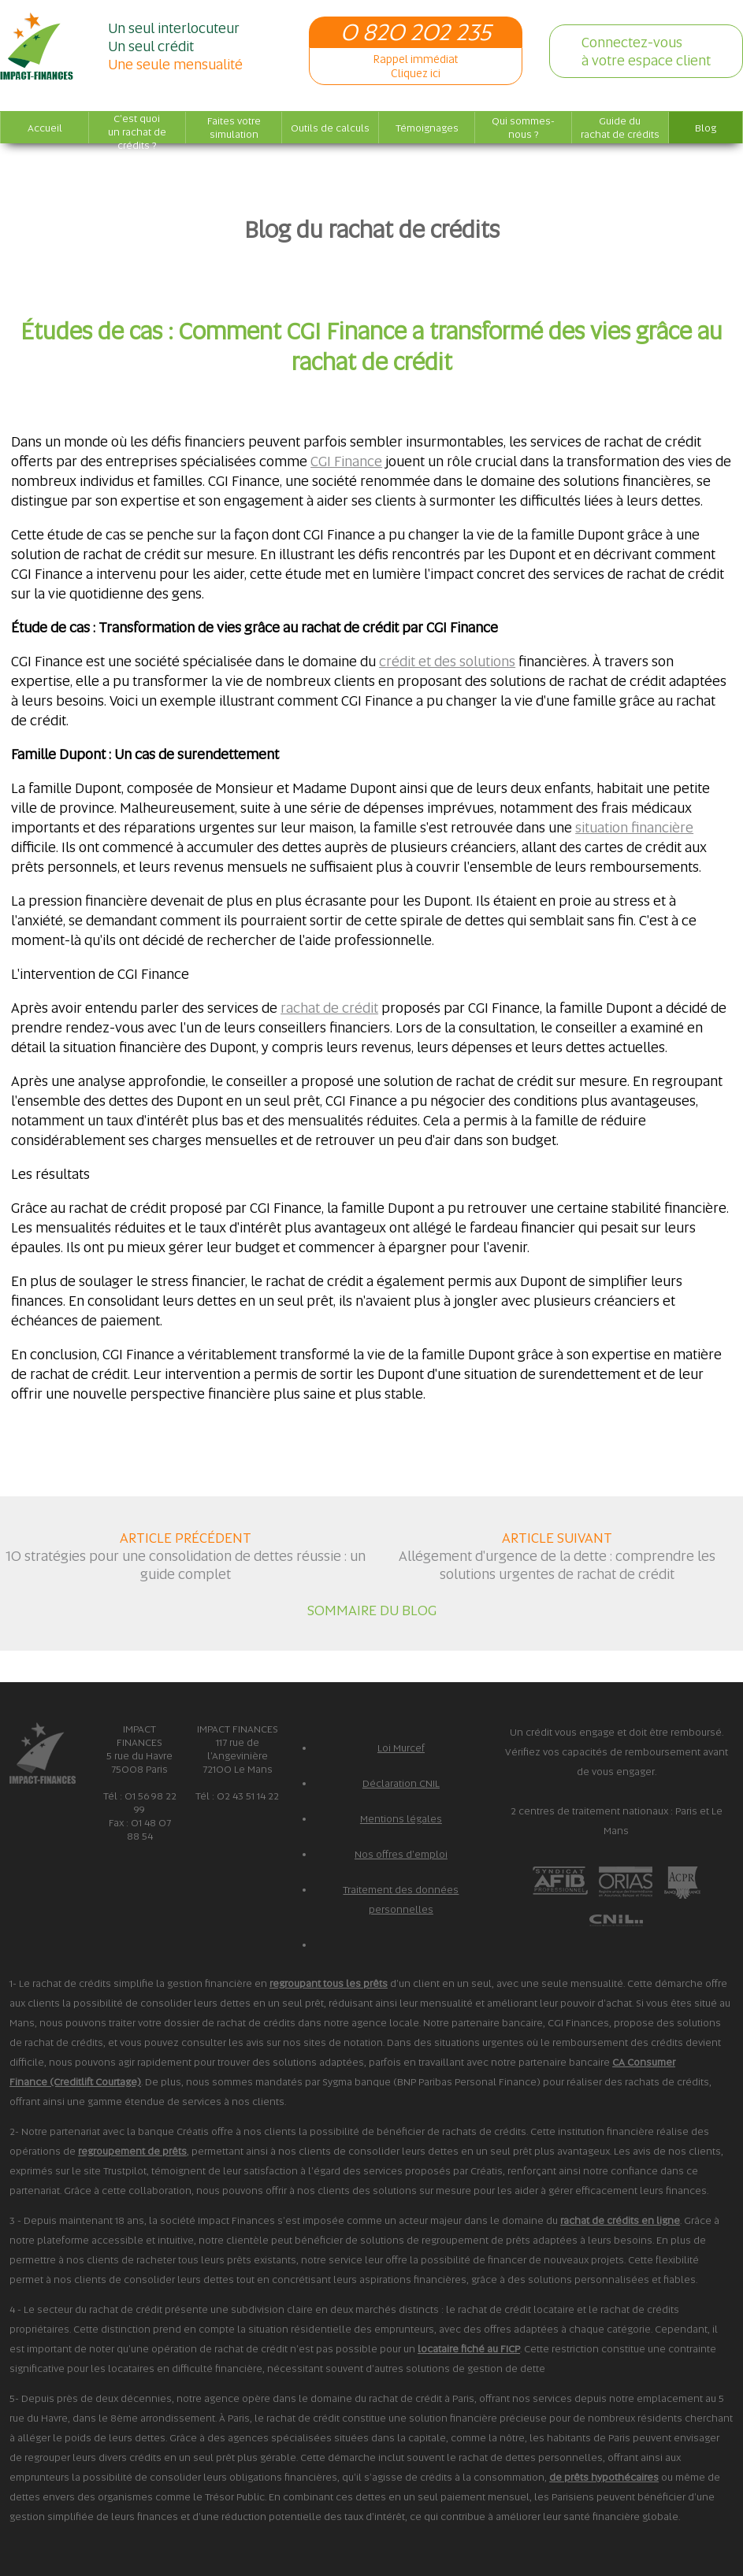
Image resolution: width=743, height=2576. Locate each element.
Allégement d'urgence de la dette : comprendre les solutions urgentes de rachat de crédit (557, 1565)
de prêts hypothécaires (604, 2477)
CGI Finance (346, 461)
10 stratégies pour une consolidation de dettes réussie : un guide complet (186, 1565)
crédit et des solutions (447, 661)
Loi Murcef (401, 1748)
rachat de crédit (329, 1008)
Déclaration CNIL (401, 1783)
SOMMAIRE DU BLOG (372, 1610)
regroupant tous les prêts (328, 1983)
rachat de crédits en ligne (620, 2220)
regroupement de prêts (132, 2151)
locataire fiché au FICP (469, 2348)
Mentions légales (401, 1818)
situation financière (634, 827)
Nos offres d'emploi (401, 1854)
